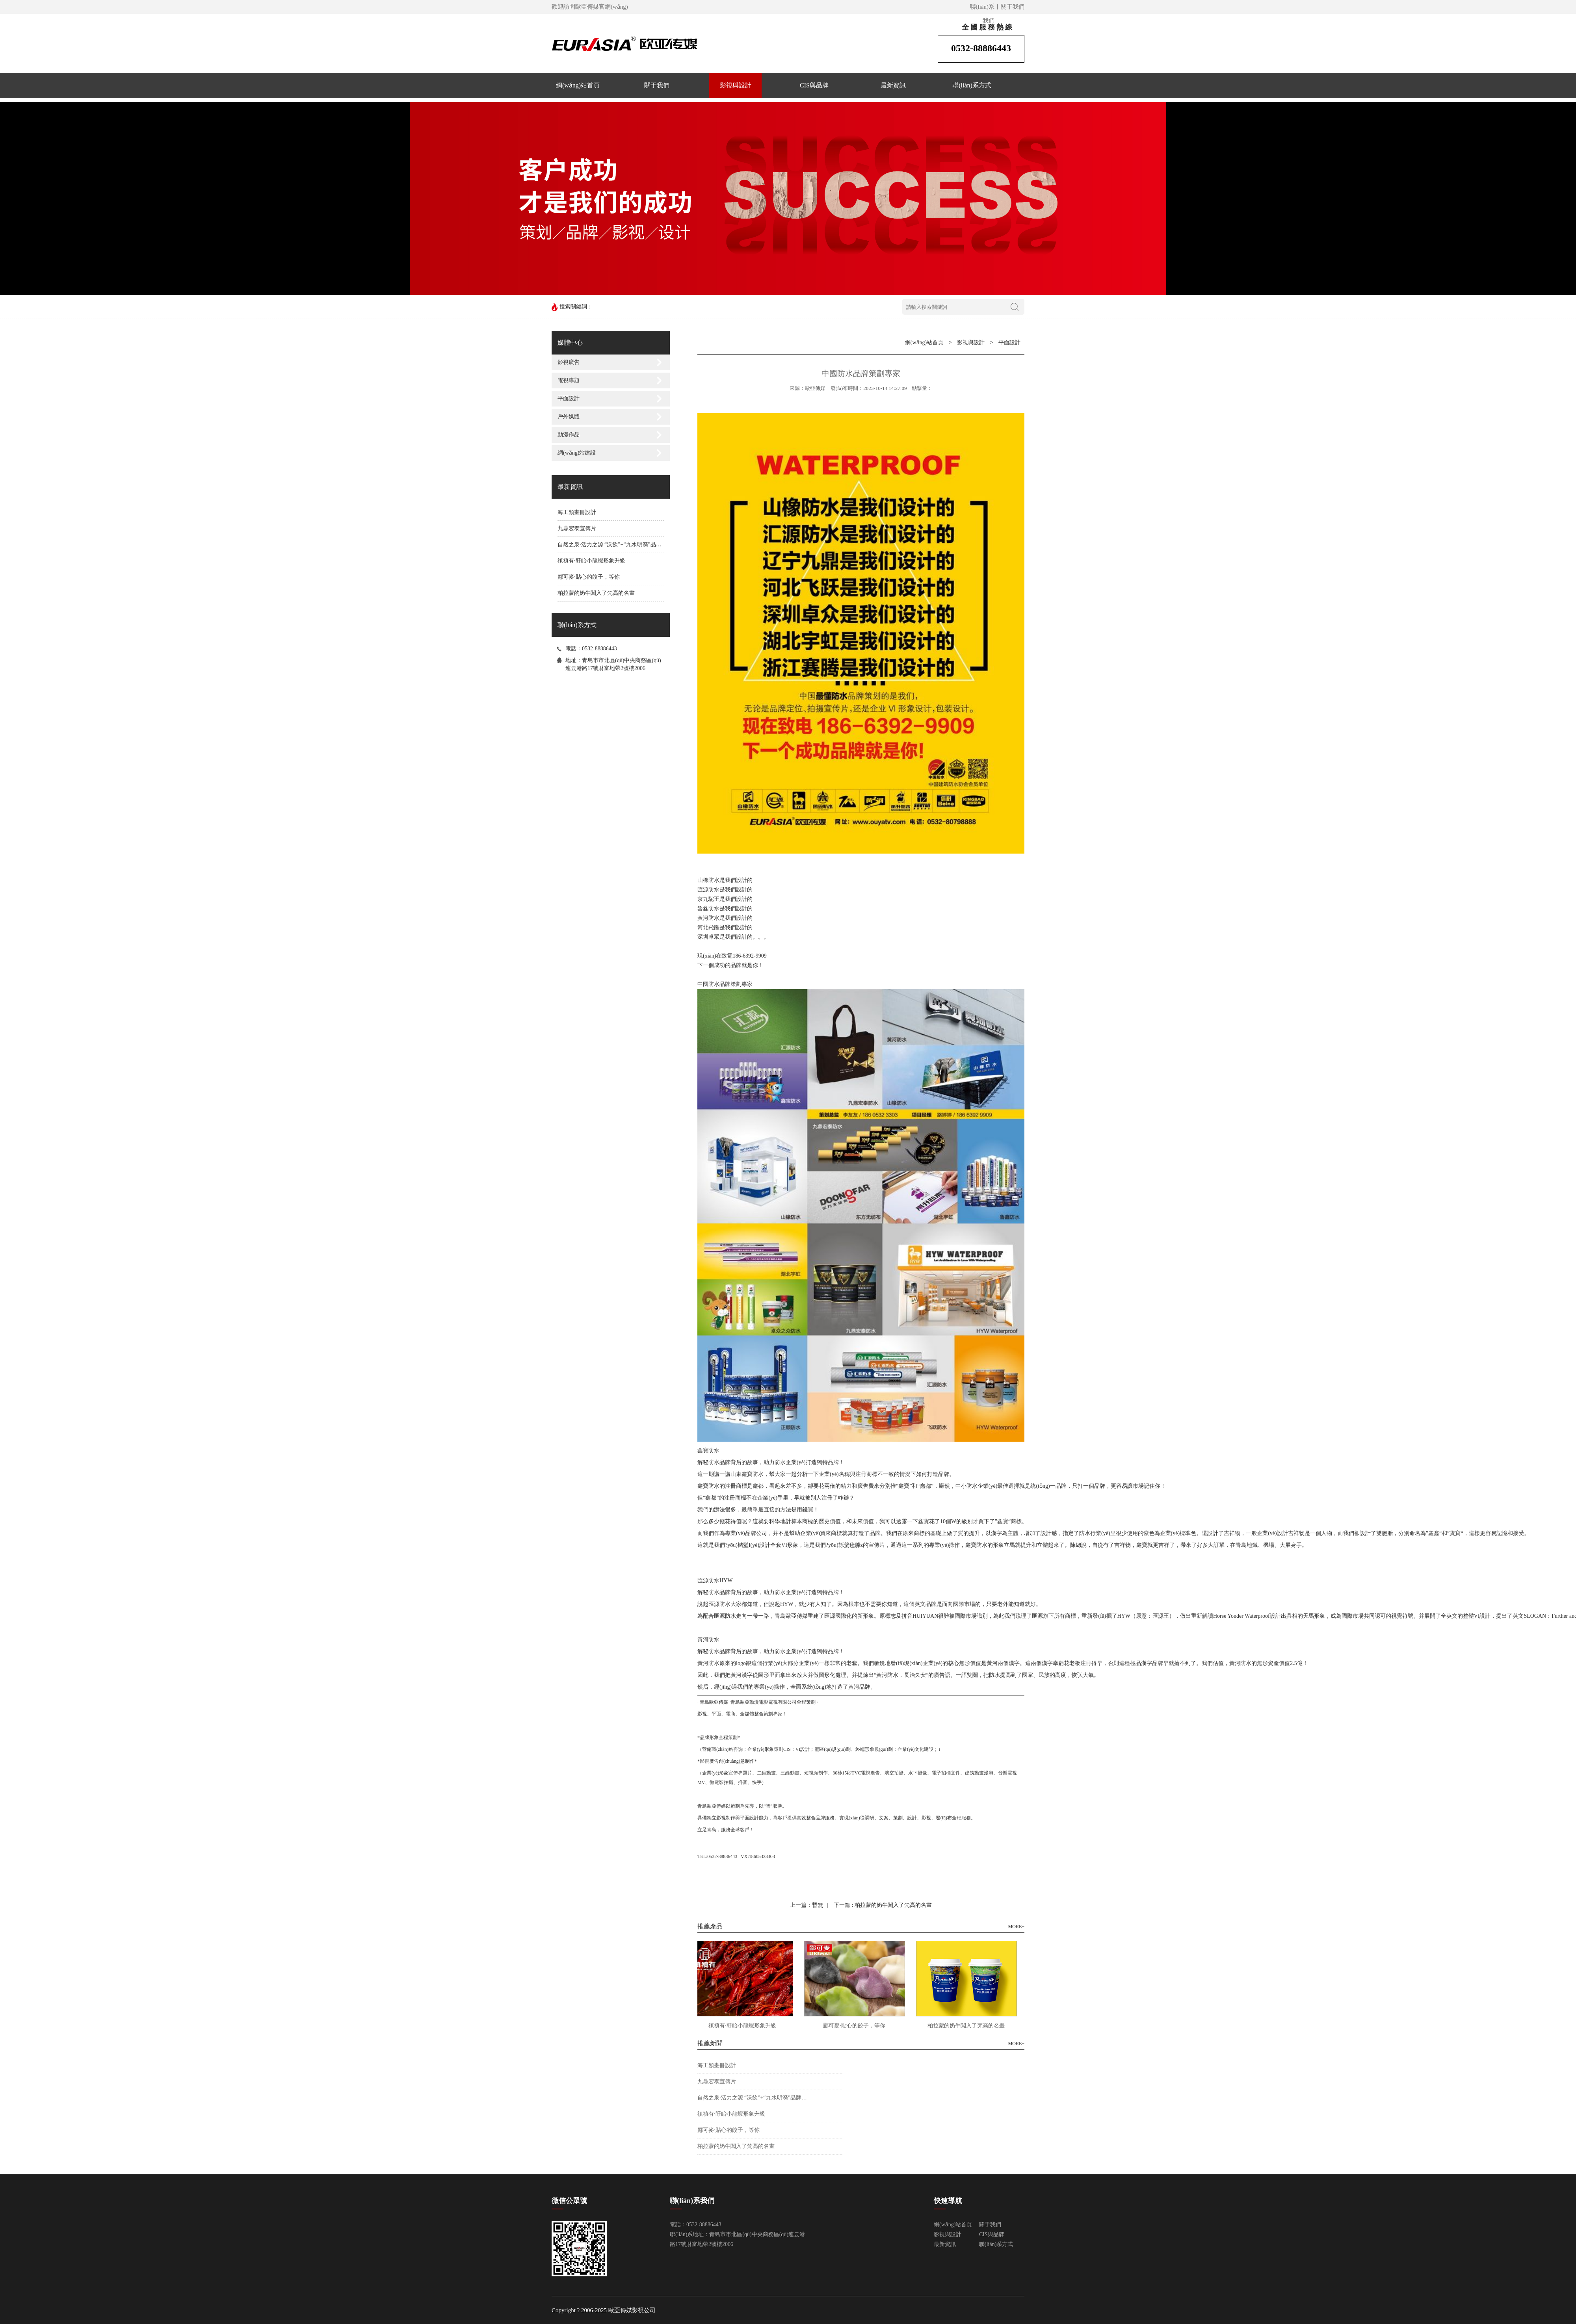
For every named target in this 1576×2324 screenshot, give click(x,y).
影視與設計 (735, 85)
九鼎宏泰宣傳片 (577, 528)
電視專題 (569, 380)
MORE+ (1016, 1926)
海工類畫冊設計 (577, 512)
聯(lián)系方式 (971, 85)
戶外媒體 (569, 417)
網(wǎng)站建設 (577, 453)
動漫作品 (569, 435)
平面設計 (569, 398)
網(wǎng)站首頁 (578, 85)
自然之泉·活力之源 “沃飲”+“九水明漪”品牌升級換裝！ (623, 545)
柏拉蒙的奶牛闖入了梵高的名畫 (596, 593)
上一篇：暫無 (806, 1905)
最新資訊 (893, 85)
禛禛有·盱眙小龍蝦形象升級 (591, 561)
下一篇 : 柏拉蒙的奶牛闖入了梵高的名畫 (883, 1905)
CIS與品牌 (814, 85)
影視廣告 (569, 362)
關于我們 (1012, 7)
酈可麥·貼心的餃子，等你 (589, 577)
